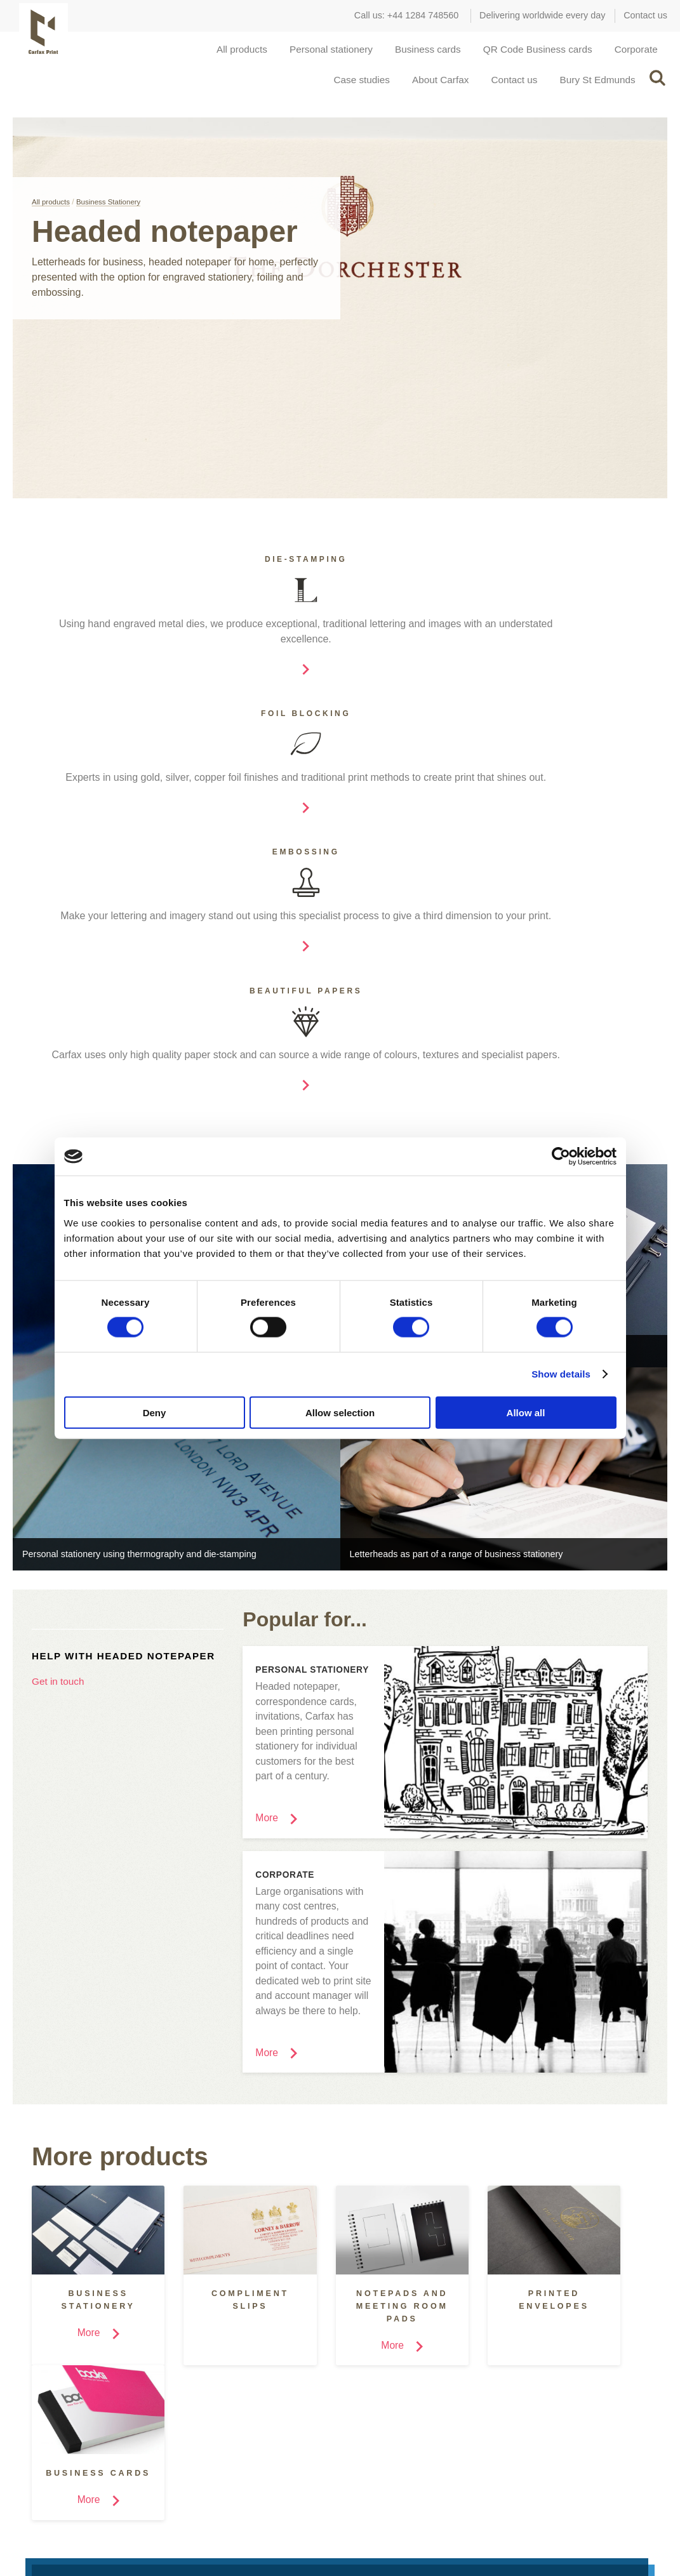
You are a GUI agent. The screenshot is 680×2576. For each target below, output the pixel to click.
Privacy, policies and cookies (603, 2525)
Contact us (645, 15)
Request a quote (323, 2237)
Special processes (218, 2339)
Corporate (634, 54)
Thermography (209, 2448)
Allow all (526, 1412)
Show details (560, 1374)
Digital (192, 2390)
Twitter (92, 2531)
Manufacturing (48, 2419)
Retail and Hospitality (62, 2400)
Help (349, 2419)
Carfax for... (68, 2334)
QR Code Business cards (532, 54)
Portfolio (357, 2380)
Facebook (62, 2531)
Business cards (417, 54)
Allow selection (340, 1412)
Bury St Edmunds (594, 94)
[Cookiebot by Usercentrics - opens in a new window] (561, 1156)
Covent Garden (531, 2361)
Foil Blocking (206, 2429)
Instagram (31, 2531)
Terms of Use (502, 2525)
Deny (154, 1412)
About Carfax (430, 94)
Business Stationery (111, 220)
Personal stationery (315, 54)
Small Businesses (55, 2438)
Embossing (202, 2410)
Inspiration (382, 2334)
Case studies (348, 94)
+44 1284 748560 (422, 15)
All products (223, 54)
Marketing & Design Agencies (78, 2361)
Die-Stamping (207, 2371)
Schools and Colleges (63, 2380)
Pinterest (123, 2531)
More (29, 2462)
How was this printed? (385, 2400)
